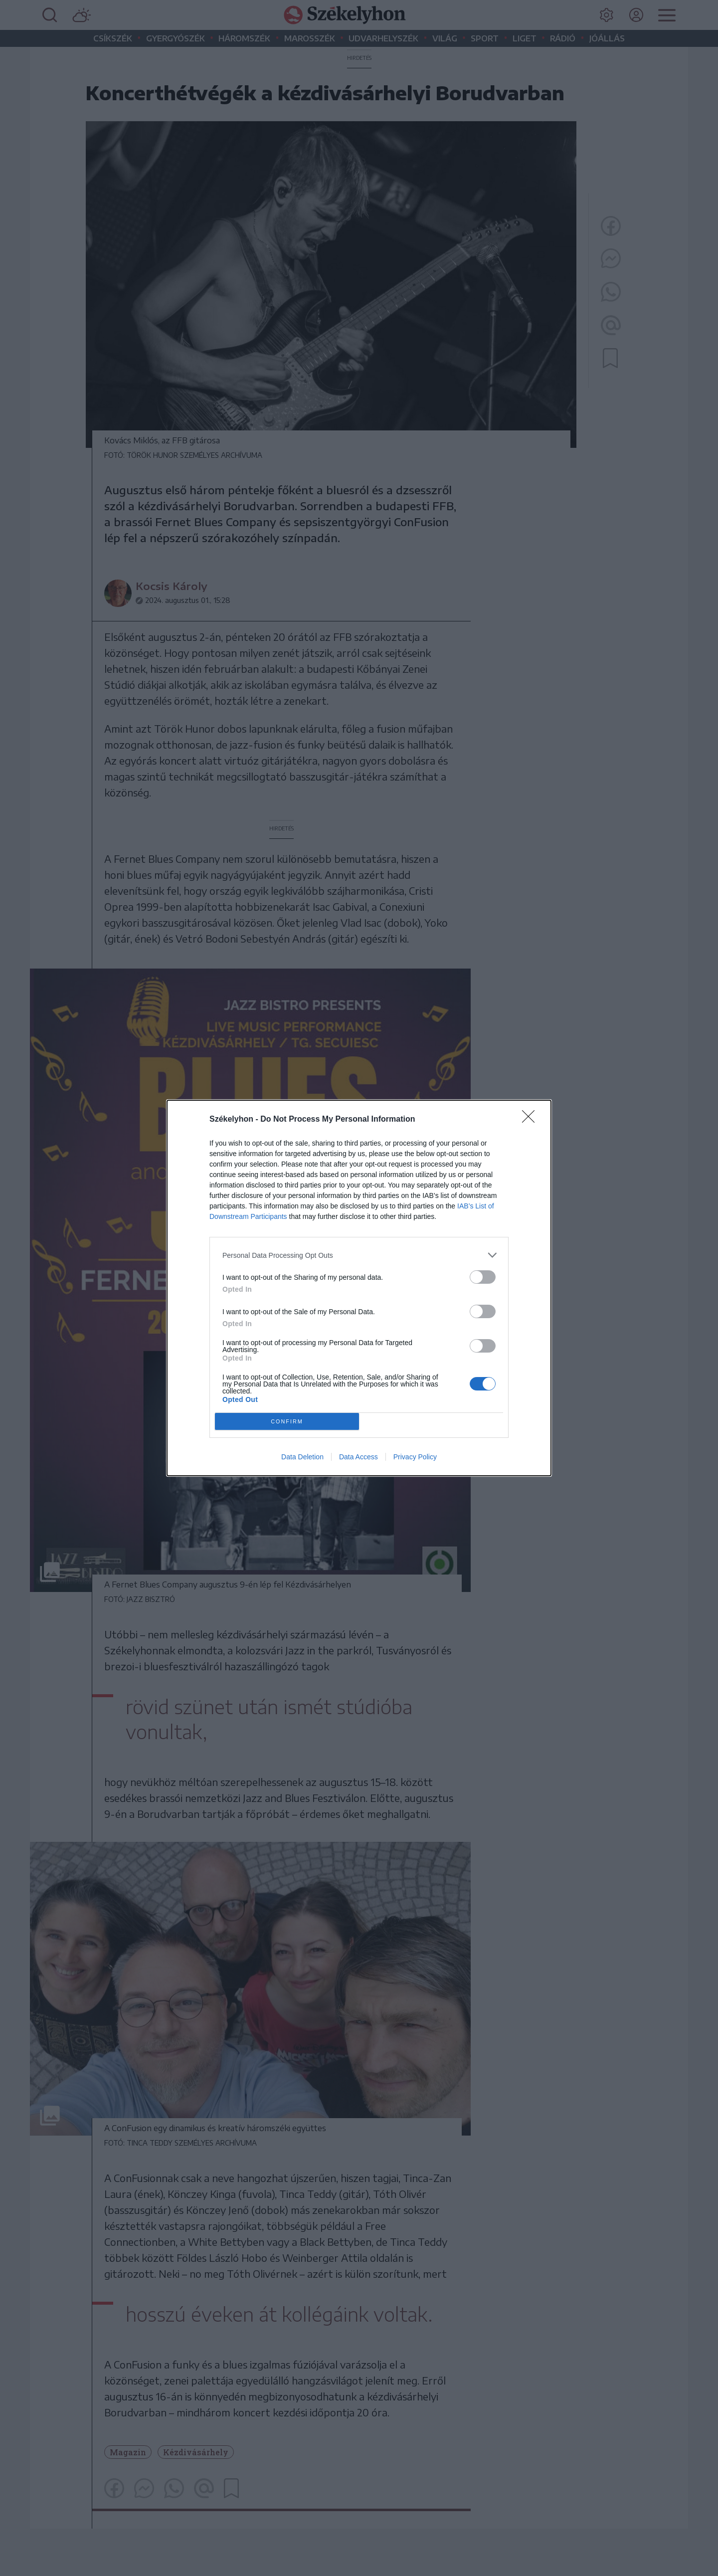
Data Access (358, 1457)
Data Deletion (302, 1457)
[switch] (483, 1277)
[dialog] (359, 1288)
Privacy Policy (415, 1457)
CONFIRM (287, 1421)
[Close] (531, 1119)
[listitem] (359, 1255)
